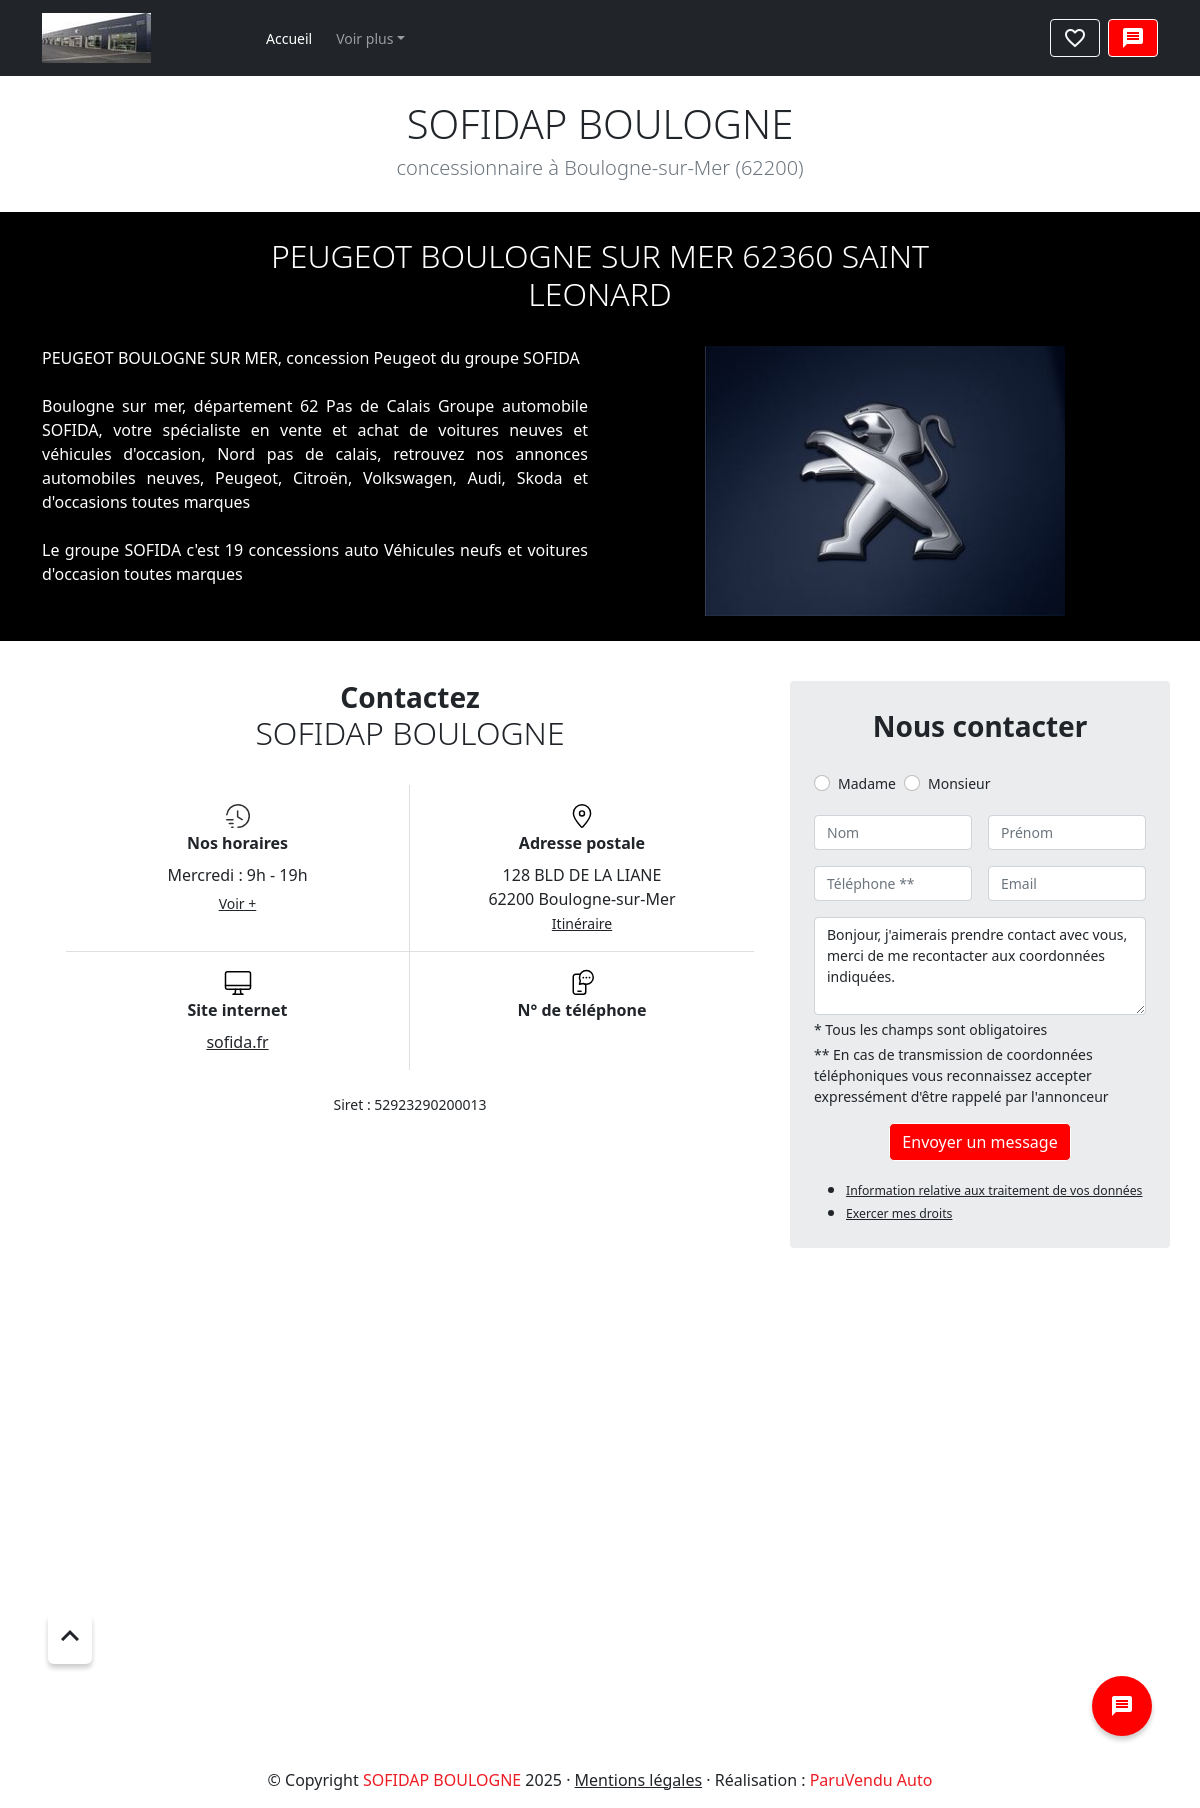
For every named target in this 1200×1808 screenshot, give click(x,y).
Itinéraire (582, 923)
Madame (867, 783)
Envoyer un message (979, 1142)
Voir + (238, 903)
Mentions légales (639, 1780)
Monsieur (959, 783)
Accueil (289, 38)
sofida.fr (237, 1042)
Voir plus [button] (364, 38)
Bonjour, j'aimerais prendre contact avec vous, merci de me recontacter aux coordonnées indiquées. (980, 966)
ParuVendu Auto (871, 1780)
